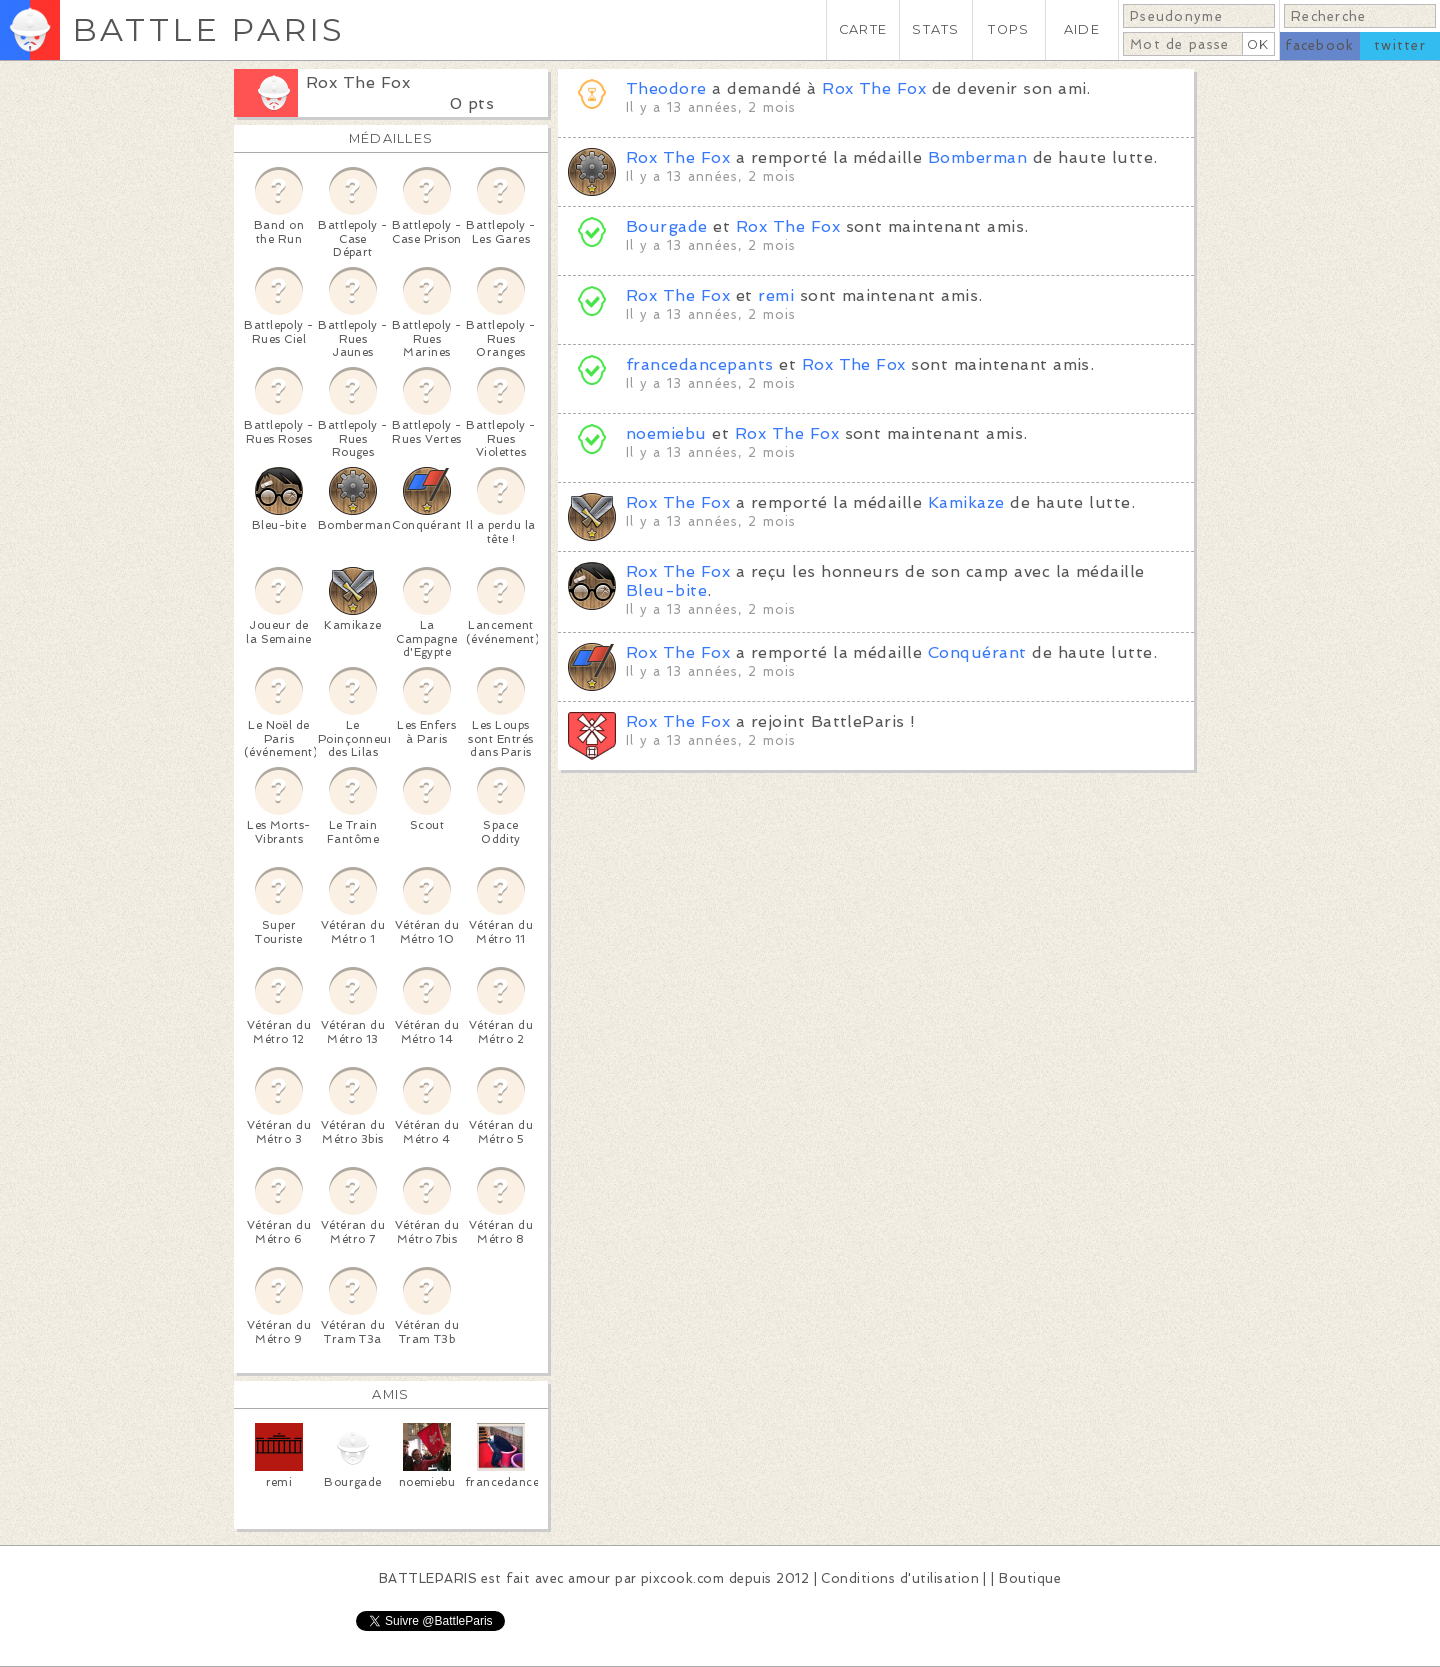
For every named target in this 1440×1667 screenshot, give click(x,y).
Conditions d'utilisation (900, 1578)
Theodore (666, 88)
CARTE (863, 29)
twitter (1400, 45)
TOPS (1008, 29)
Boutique (1030, 1578)
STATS (935, 29)
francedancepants (700, 364)
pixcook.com (682, 1578)
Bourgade (667, 226)
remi (776, 295)
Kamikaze (966, 502)
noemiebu (666, 433)
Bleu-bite (666, 590)
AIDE (1082, 29)
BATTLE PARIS (208, 29)
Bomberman (977, 157)
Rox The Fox (358, 82)
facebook (1319, 45)
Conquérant (977, 652)
